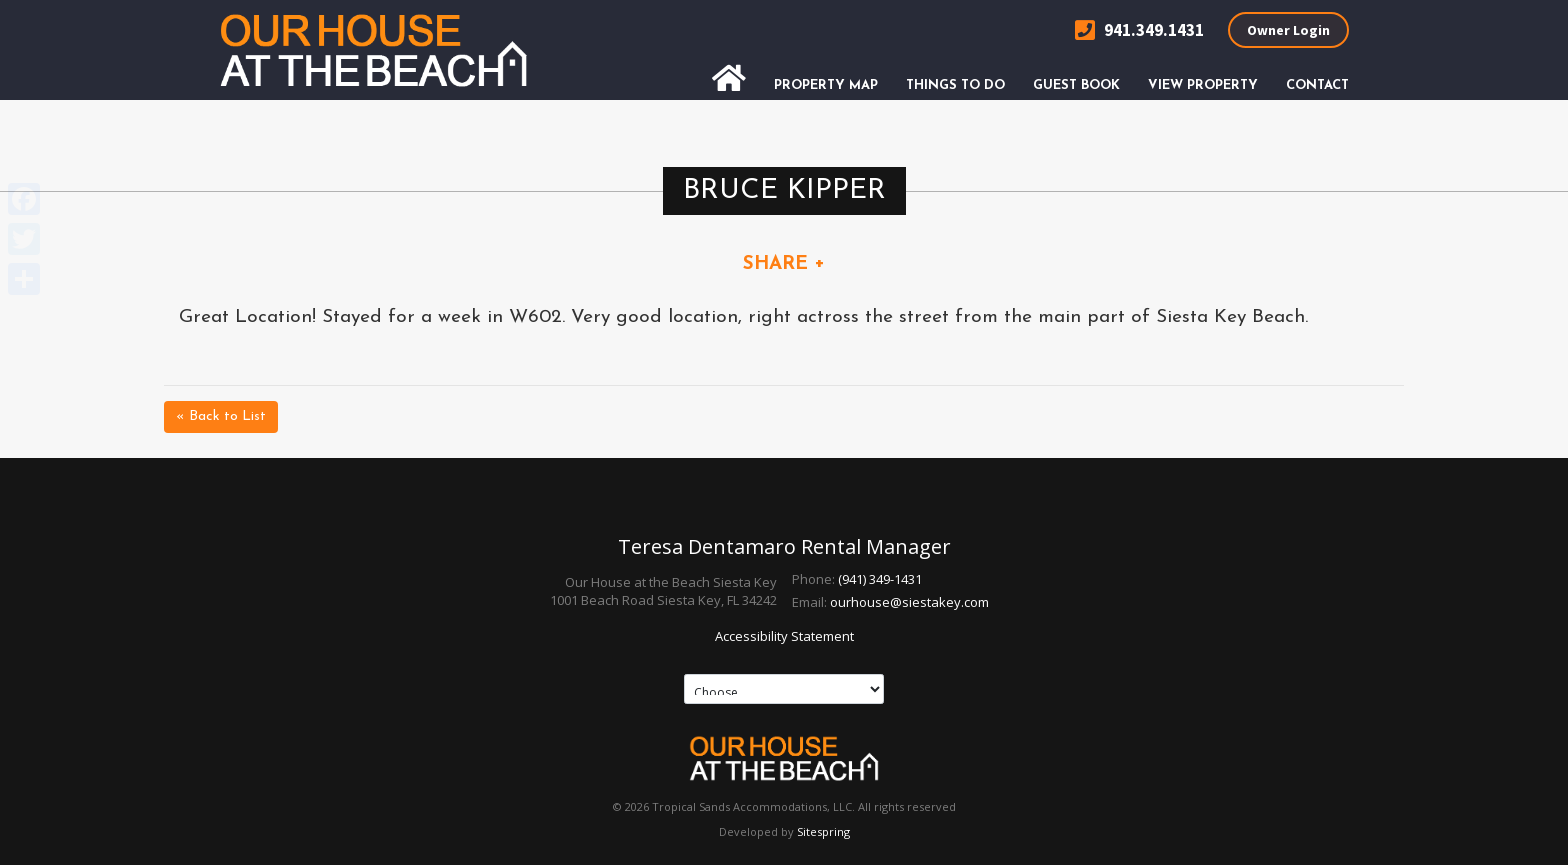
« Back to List (221, 416)
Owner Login (1288, 30)
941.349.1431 (1139, 30)
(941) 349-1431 (880, 579)
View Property (1203, 85)
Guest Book (1076, 85)
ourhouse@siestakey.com (909, 602)
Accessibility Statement (784, 636)
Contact (1317, 85)
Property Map (826, 85)
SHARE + (784, 264)
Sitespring (823, 831)
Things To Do (955, 85)
